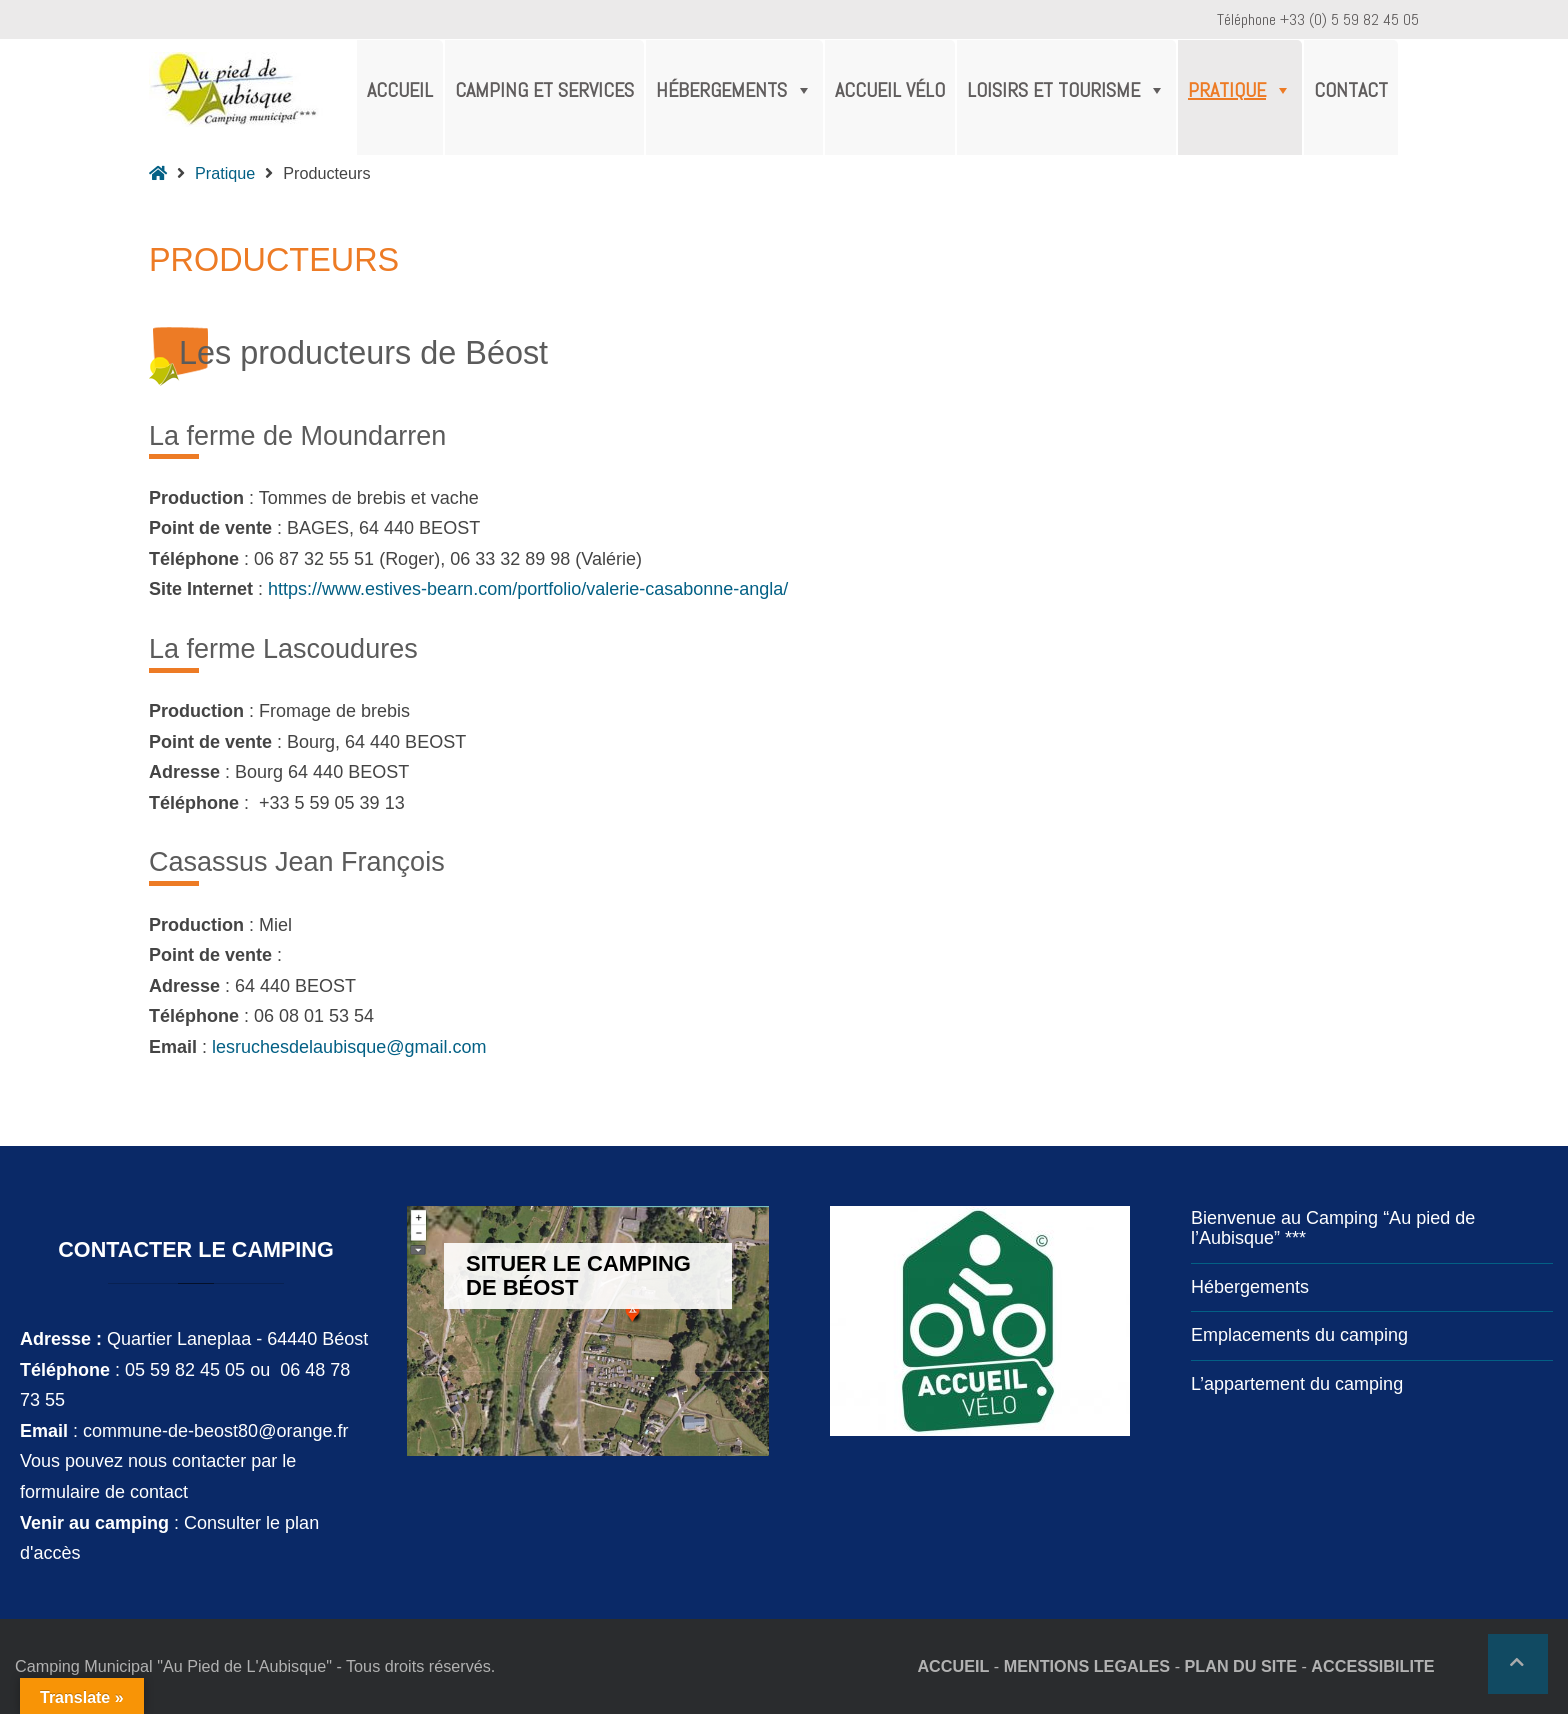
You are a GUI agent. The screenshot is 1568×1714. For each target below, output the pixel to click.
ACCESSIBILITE (1372, 1666)
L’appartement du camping (1297, 1384)
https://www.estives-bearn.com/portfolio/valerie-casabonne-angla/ (528, 589)
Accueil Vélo (890, 90)
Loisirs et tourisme (1066, 90)
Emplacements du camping (1299, 1335)
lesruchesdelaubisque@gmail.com (349, 1047)
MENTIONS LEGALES (1087, 1666)
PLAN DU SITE (1241, 1666)
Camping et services (544, 90)
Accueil (400, 90)
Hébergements (734, 90)
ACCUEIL (953, 1666)
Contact (1351, 90)
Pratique (1240, 90)
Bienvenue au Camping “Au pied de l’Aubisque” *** (1333, 1228)
